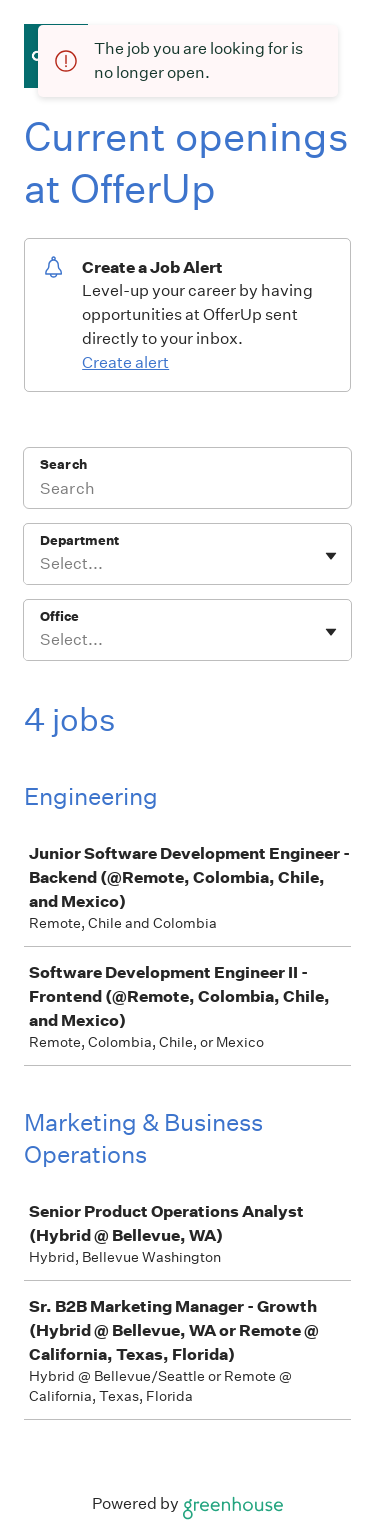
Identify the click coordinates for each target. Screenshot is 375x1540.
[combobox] (41, 564)
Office (59, 616)
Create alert (125, 362)
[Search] (187, 491)
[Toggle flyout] (331, 556)
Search (63, 464)
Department (79, 540)
